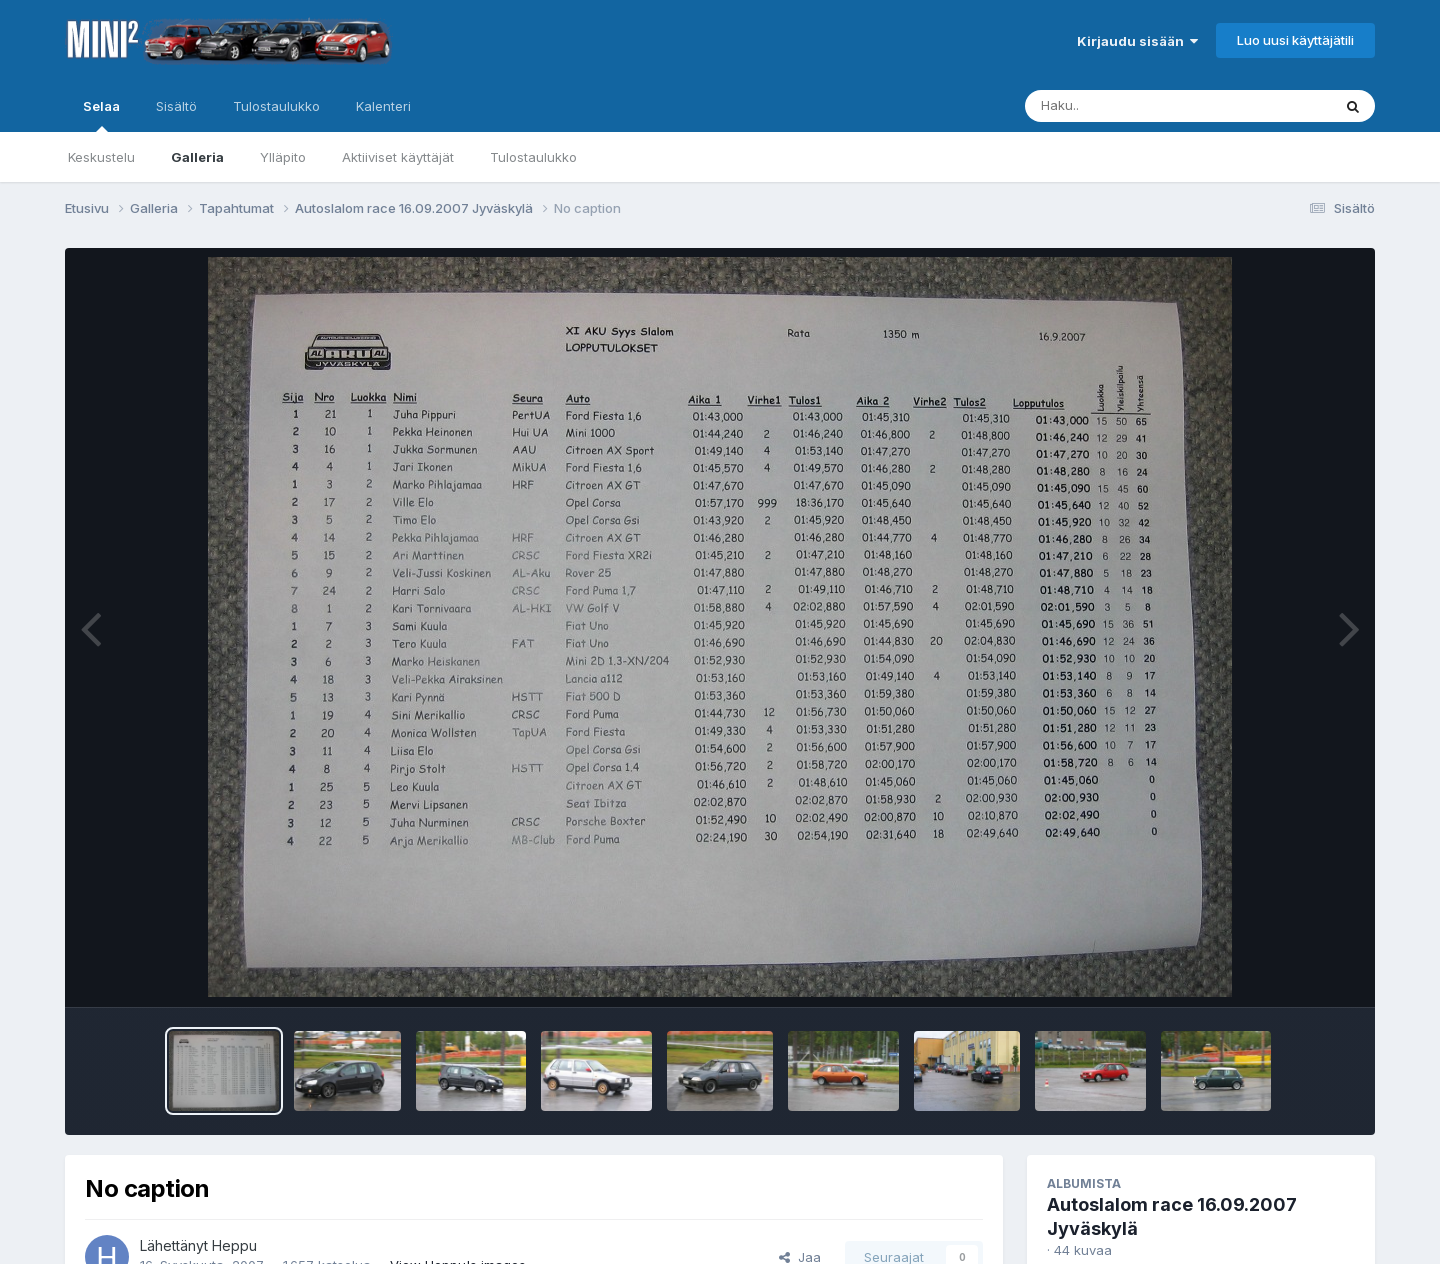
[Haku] (1141, 106)
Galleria (197, 157)
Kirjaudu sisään (1137, 41)
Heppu (234, 1245)
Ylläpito (283, 157)
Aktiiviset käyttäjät (398, 157)
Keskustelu (101, 157)
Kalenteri (383, 106)
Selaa (101, 115)
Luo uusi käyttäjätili (1295, 40)
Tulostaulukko (533, 157)
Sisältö (176, 106)
